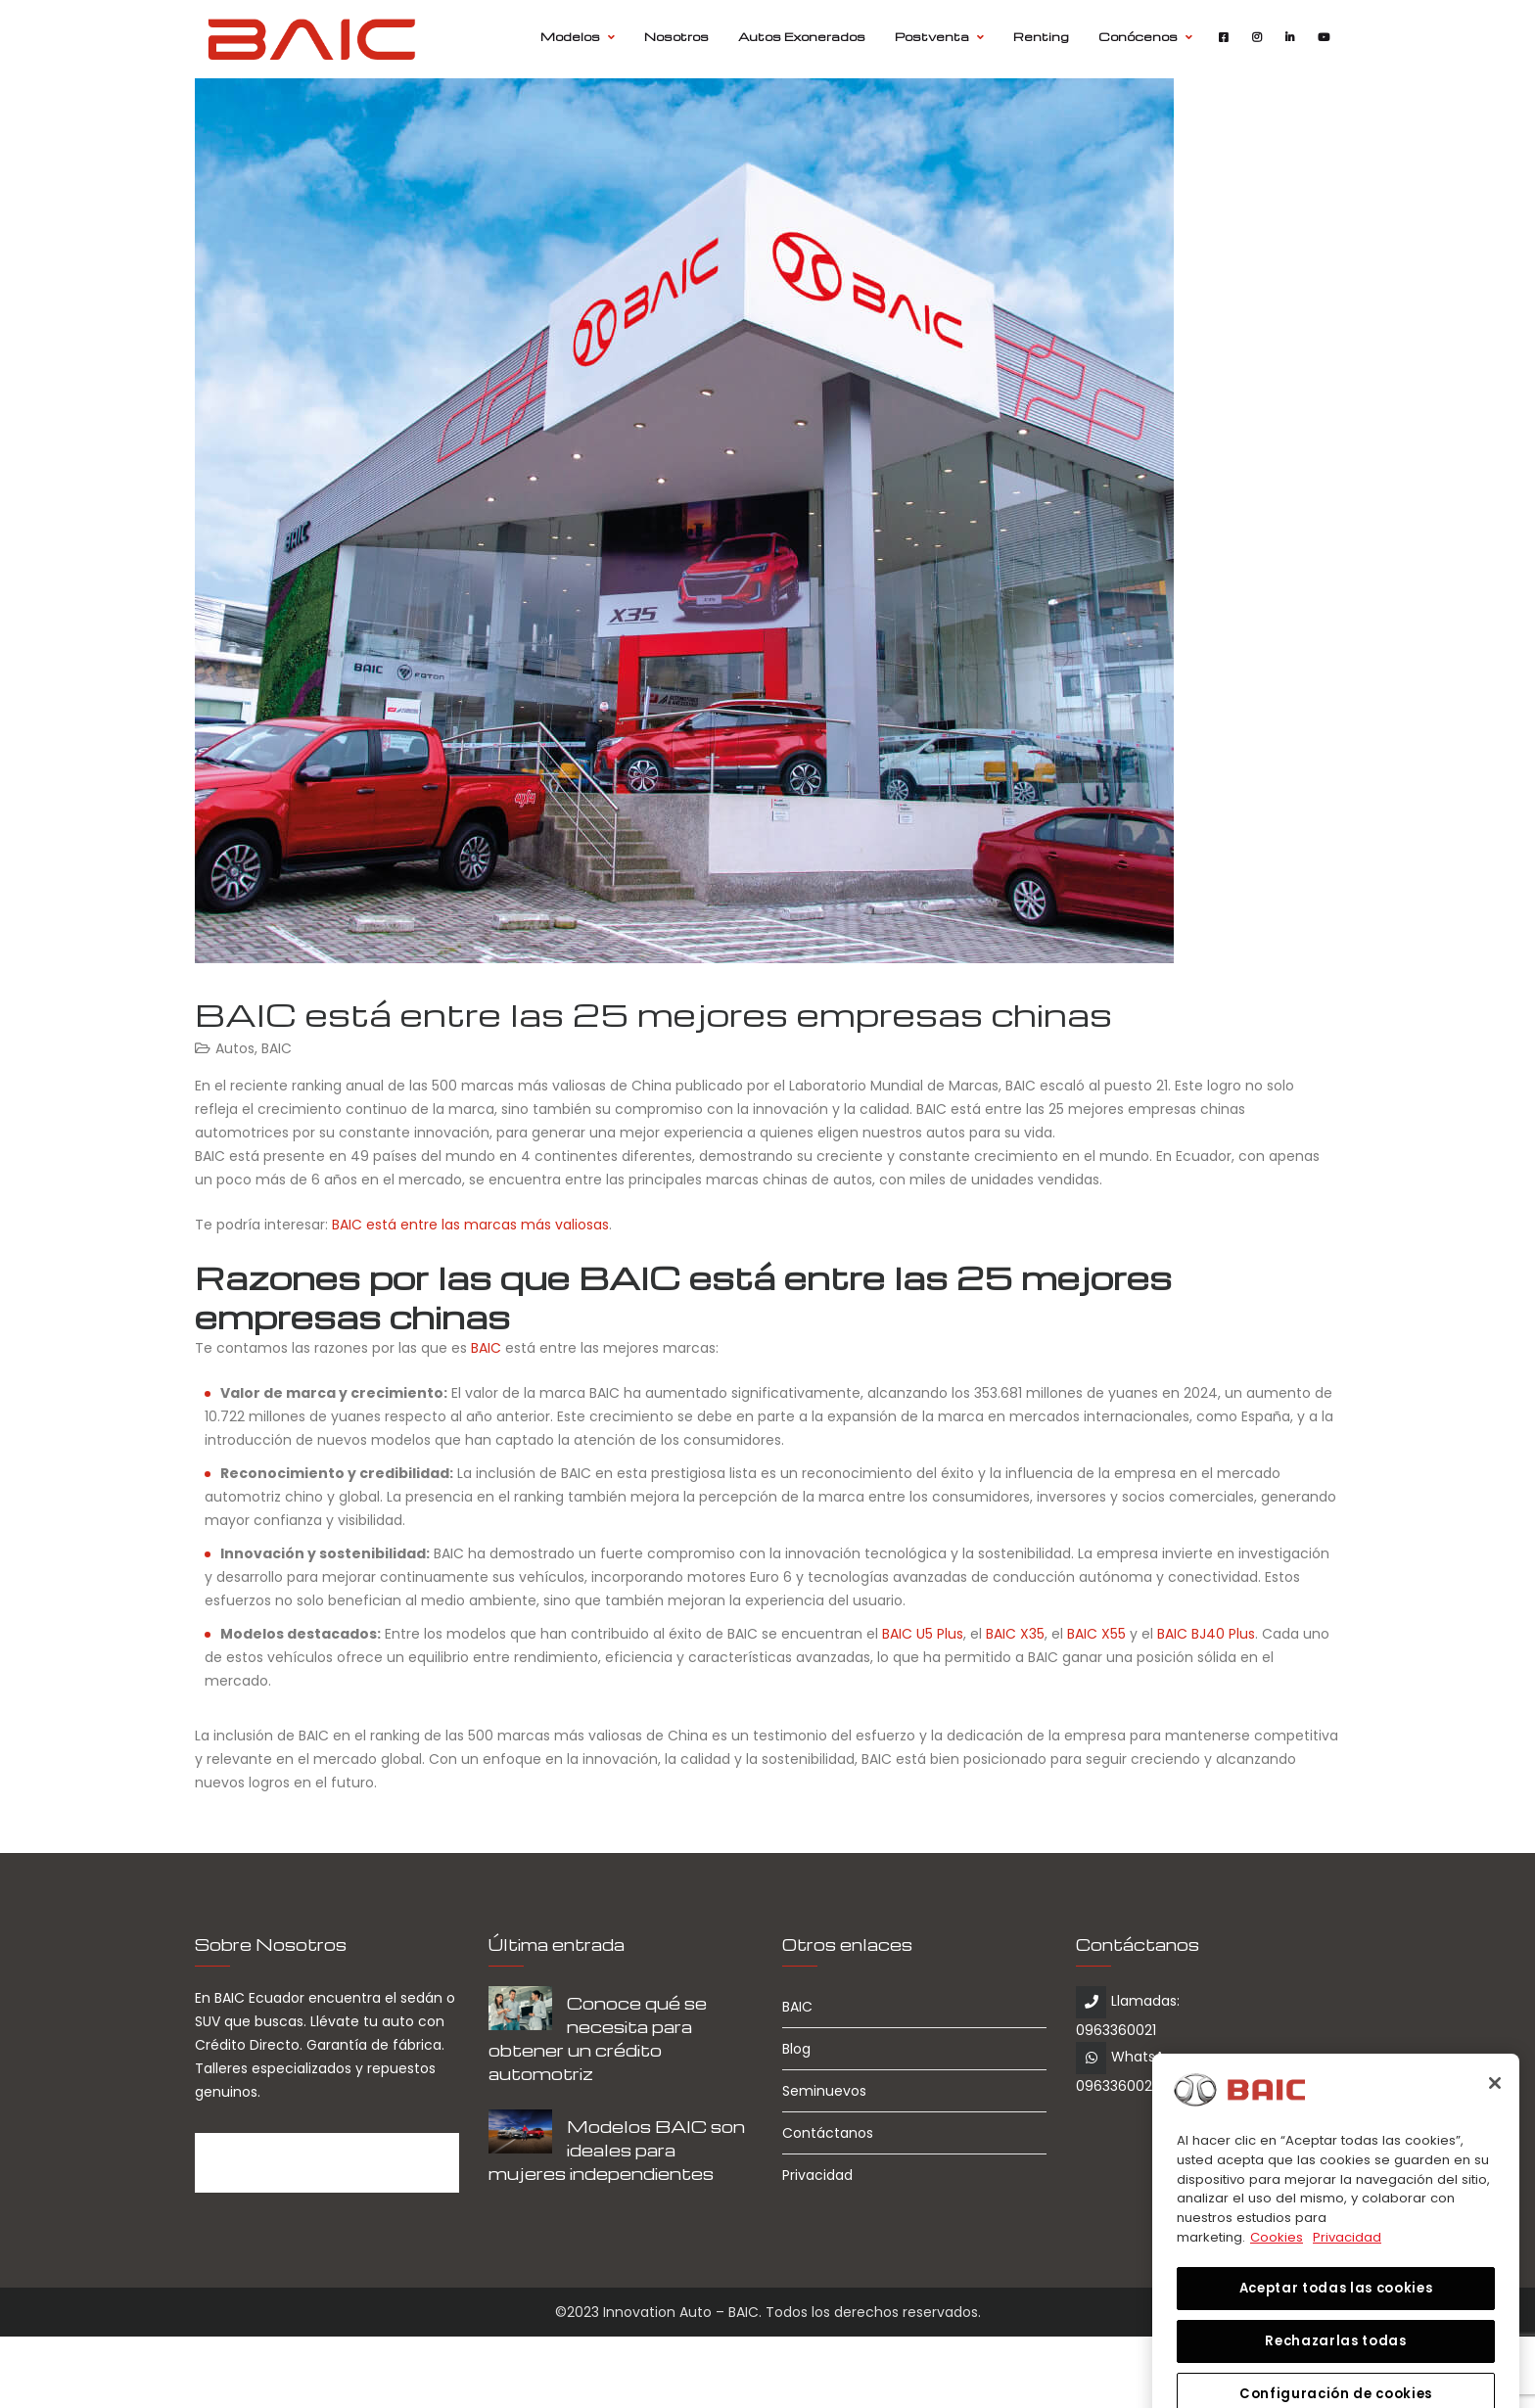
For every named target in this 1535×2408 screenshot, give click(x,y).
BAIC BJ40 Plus (1206, 1634)
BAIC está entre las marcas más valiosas (470, 1224)
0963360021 (1116, 2030)
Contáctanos (827, 2133)
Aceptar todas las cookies (1335, 2364)
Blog (796, 2049)
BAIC (276, 1048)
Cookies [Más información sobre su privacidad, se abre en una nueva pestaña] (1276, 2313)
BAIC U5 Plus (922, 1634)
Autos (235, 1048)
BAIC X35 (1015, 1634)
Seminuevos (824, 2091)
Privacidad (817, 2175)
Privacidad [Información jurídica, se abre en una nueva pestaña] (1347, 2313)
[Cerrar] (1494, 2160)
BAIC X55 (1096, 1634)
